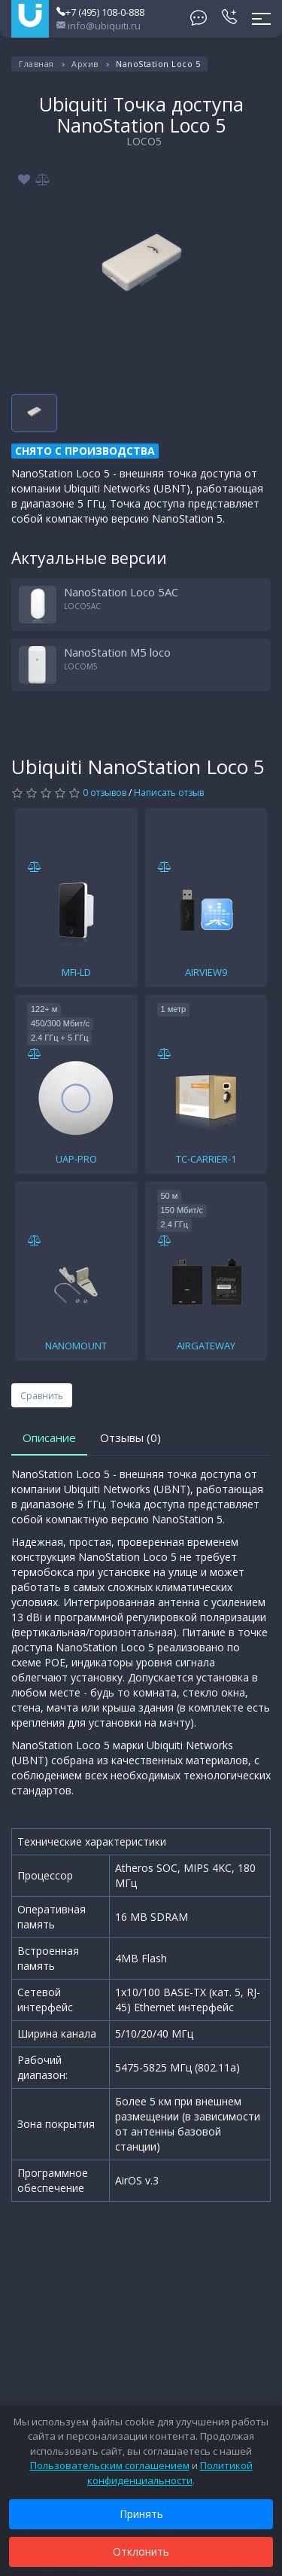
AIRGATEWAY (206, 1345)
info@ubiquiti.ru (98, 25)
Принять (141, 2514)
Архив (85, 63)
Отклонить (141, 2551)
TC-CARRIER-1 (206, 1159)
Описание (49, 1437)
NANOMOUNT (76, 1345)
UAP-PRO (76, 1159)
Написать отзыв (169, 792)
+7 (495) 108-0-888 (100, 12)
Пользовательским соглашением (110, 2465)
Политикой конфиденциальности (170, 2473)
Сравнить (41, 1395)
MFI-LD (76, 972)
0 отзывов (104, 792)
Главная (36, 63)
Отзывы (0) (130, 1437)
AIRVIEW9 (206, 972)
